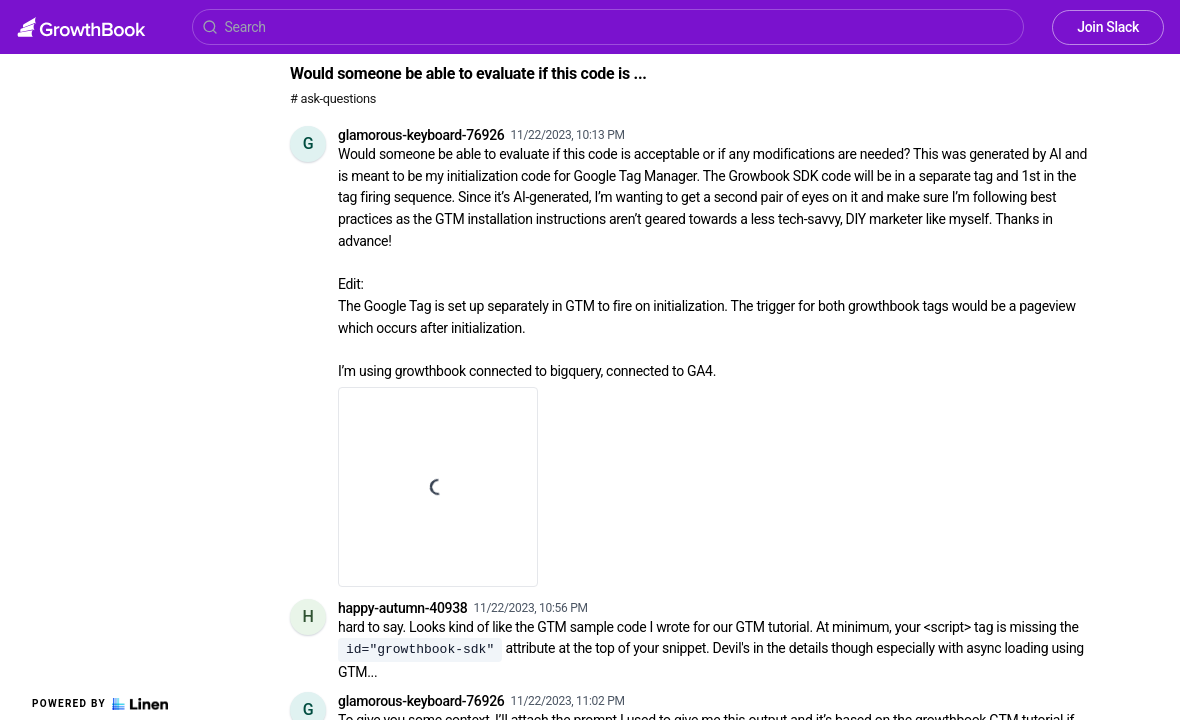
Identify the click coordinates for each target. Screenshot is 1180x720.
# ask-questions (333, 98)
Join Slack (1108, 27)
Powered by (100, 704)
